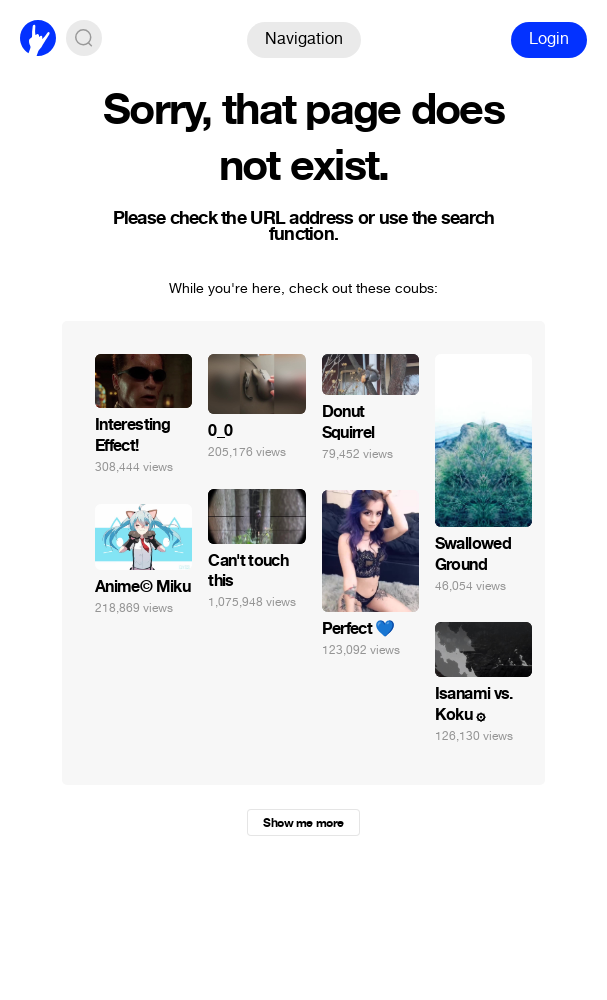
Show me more (303, 823)
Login (549, 38)
